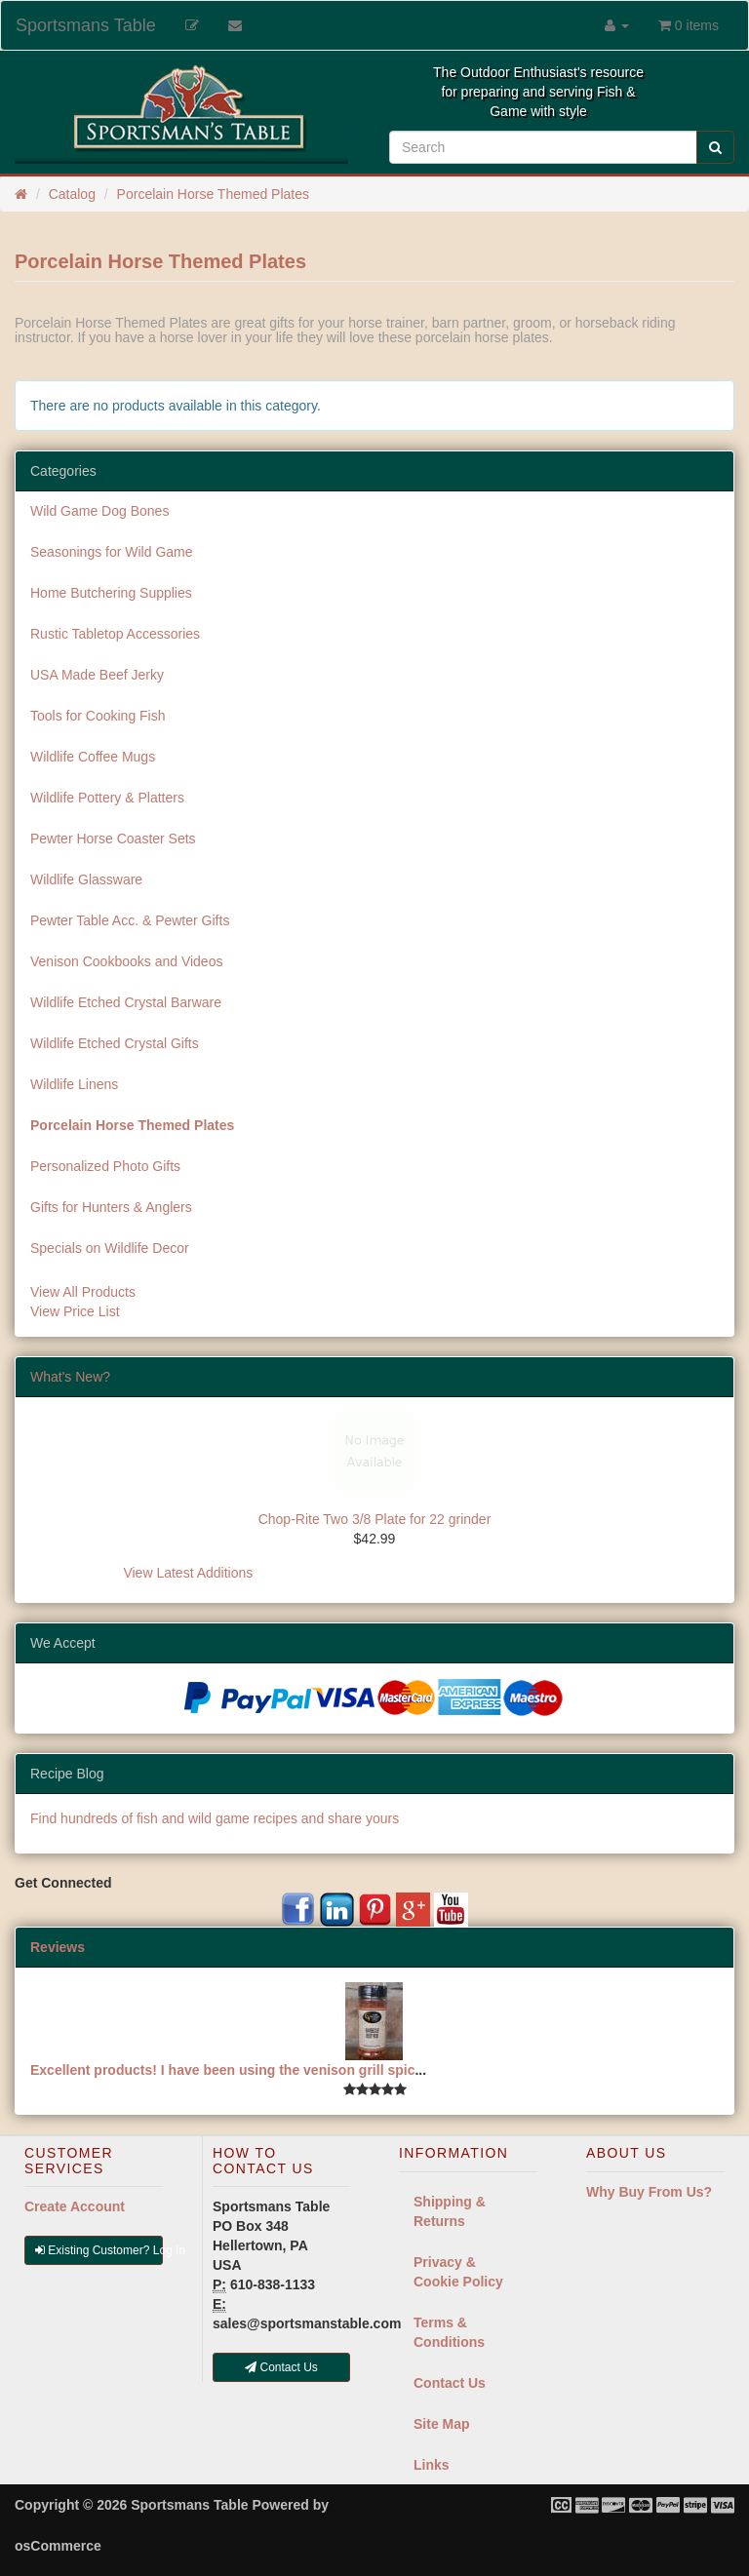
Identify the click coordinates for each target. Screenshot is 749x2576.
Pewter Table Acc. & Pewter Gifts (129, 920)
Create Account (74, 2206)
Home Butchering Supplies (111, 593)
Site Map (442, 2424)
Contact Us (450, 2383)
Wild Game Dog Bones (99, 511)
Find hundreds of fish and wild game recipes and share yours (214, 1818)
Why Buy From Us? (649, 2192)
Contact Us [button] (281, 2367)
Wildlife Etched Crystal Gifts (114, 1043)
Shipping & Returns (450, 2211)
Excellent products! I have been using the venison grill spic (222, 2070)
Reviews (57, 1947)
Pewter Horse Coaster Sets (113, 838)
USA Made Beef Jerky (97, 675)
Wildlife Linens (74, 1084)
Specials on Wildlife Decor (109, 1248)
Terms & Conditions (449, 2332)
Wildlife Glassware (86, 879)
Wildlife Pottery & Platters (107, 797)
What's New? (70, 1377)
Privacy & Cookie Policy (458, 2271)
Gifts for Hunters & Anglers (111, 1207)
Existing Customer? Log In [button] (99, 2250)
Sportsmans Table (86, 25)
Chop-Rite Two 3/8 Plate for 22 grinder (375, 1519)
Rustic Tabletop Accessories (115, 634)
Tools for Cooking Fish (98, 715)
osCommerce (58, 2546)
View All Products (83, 1292)
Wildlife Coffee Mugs (92, 756)
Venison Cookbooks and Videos (126, 961)
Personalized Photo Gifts (105, 1166)
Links (432, 2465)
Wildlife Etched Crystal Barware (125, 1002)
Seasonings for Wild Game (111, 552)
